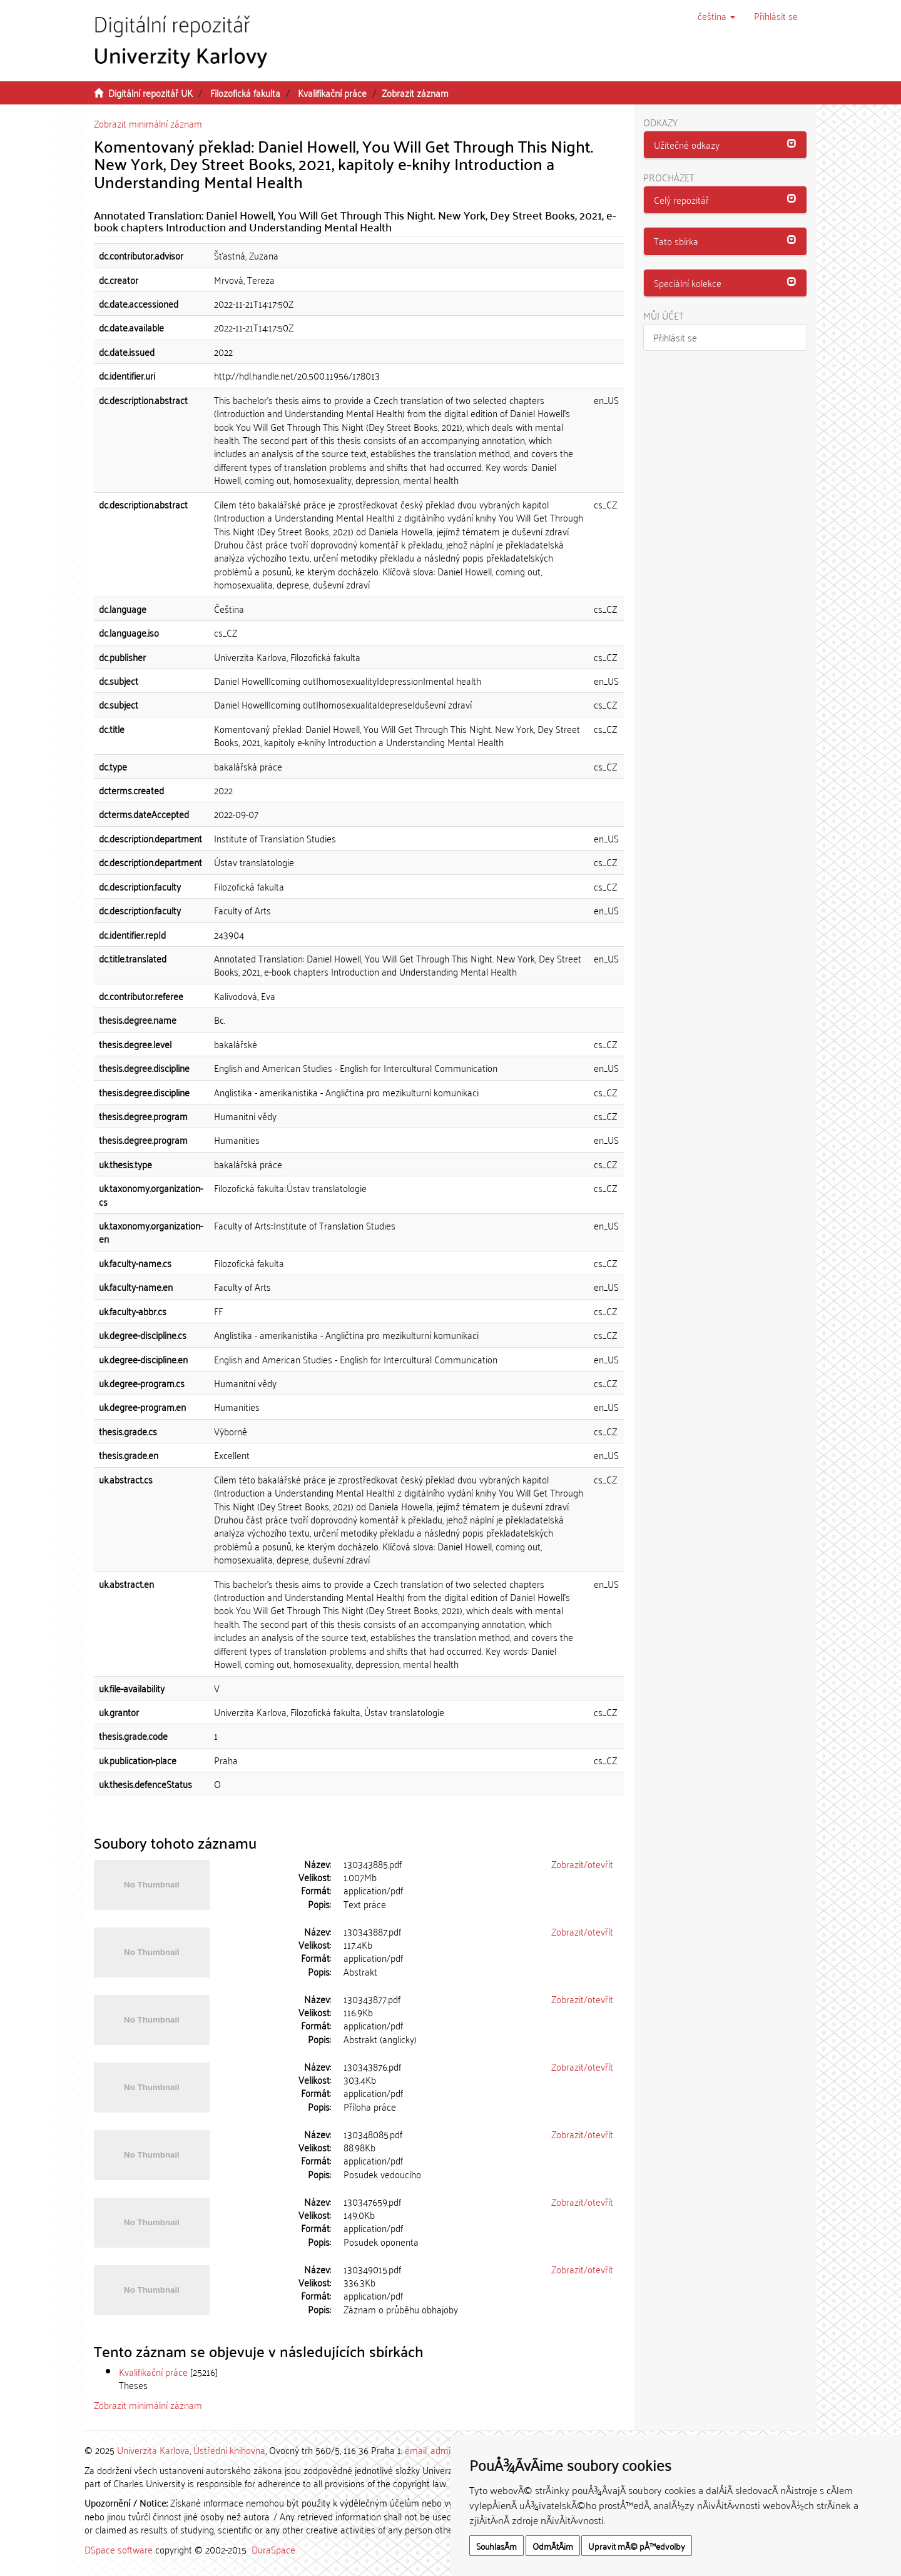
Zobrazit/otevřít (582, 1863)
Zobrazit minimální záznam (148, 123)
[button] (716, 15)
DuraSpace (273, 2549)
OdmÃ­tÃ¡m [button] (552, 2545)
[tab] (725, 145)
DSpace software (118, 2549)
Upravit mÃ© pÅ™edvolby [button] (636, 2545)
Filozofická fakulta (245, 92)
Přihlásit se (675, 337)
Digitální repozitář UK (150, 92)
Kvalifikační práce (332, 92)
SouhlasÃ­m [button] (496, 2545)
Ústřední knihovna (229, 2449)
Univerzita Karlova (153, 2449)
